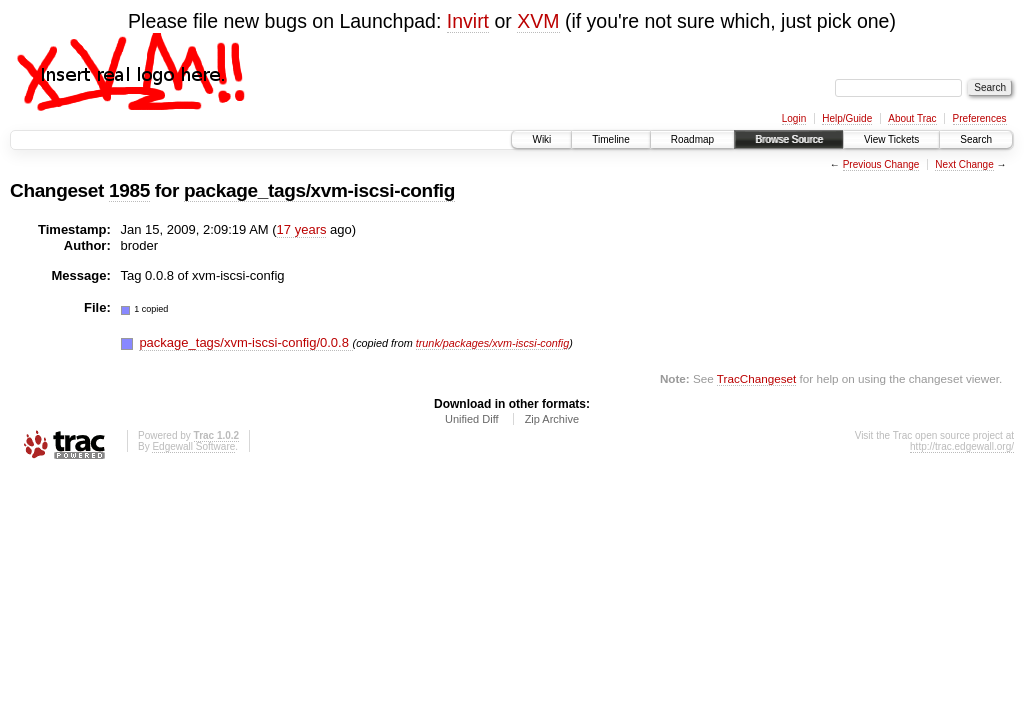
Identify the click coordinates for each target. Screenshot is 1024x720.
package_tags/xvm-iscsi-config (319, 190)
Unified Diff (472, 419)
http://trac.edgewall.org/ (962, 446)
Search (976, 139)
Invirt (468, 21)
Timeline (610, 139)
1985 (129, 190)
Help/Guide (847, 118)
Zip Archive (552, 419)
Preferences (980, 118)
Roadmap (692, 139)
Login (794, 118)
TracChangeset (756, 378)
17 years (302, 229)
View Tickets (891, 139)
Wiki (541, 139)
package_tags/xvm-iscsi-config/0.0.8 (245, 342)
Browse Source (789, 139)
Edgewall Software (193, 446)
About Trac (912, 118)
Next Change (964, 164)
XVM (538, 21)
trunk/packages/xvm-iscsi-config (492, 343)
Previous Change (881, 164)
